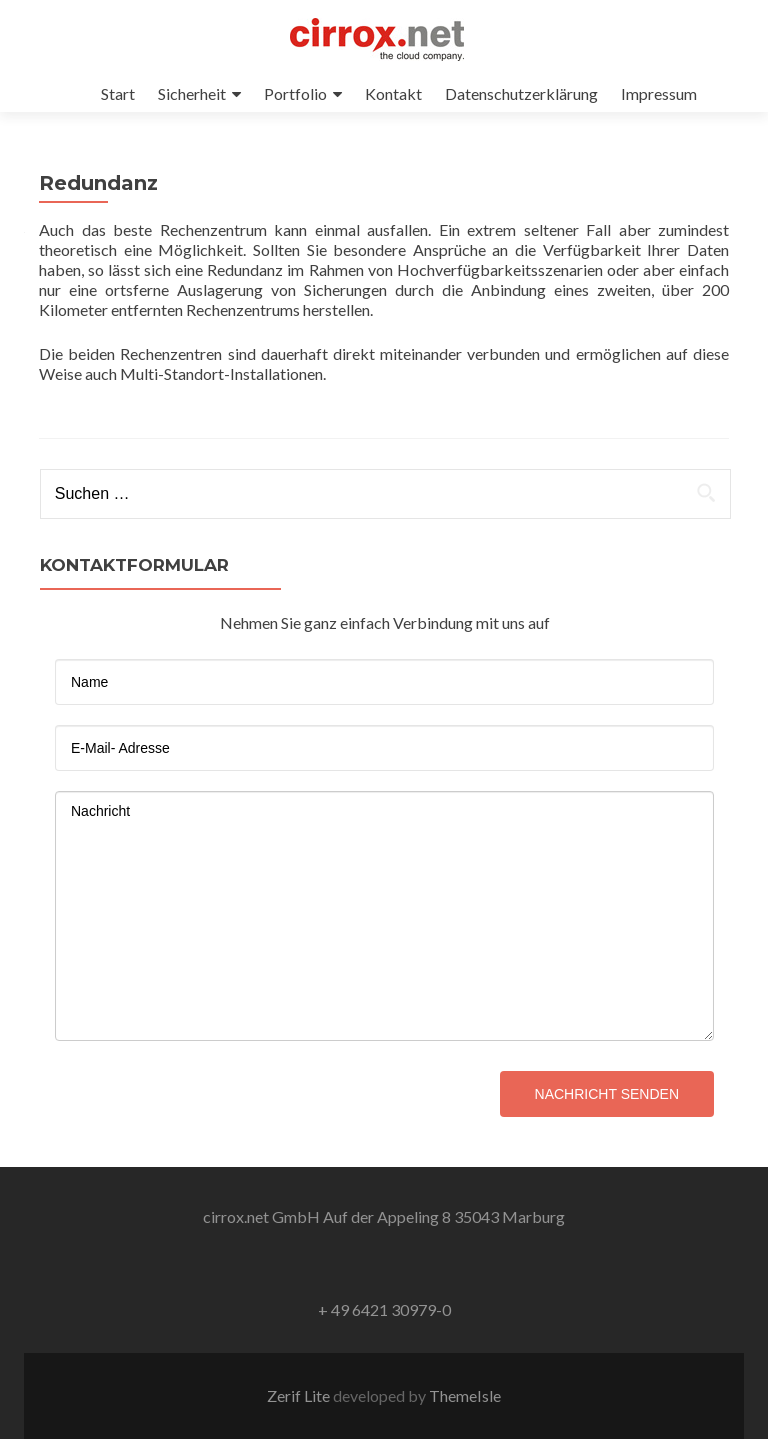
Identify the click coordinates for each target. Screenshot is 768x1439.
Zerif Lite (300, 1395)
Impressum (659, 93)
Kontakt (393, 93)
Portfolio (295, 93)
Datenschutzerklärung (521, 93)
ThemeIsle (465, 1395)
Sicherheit (192, 93)
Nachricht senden (607, 1094)
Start (118, 93)
